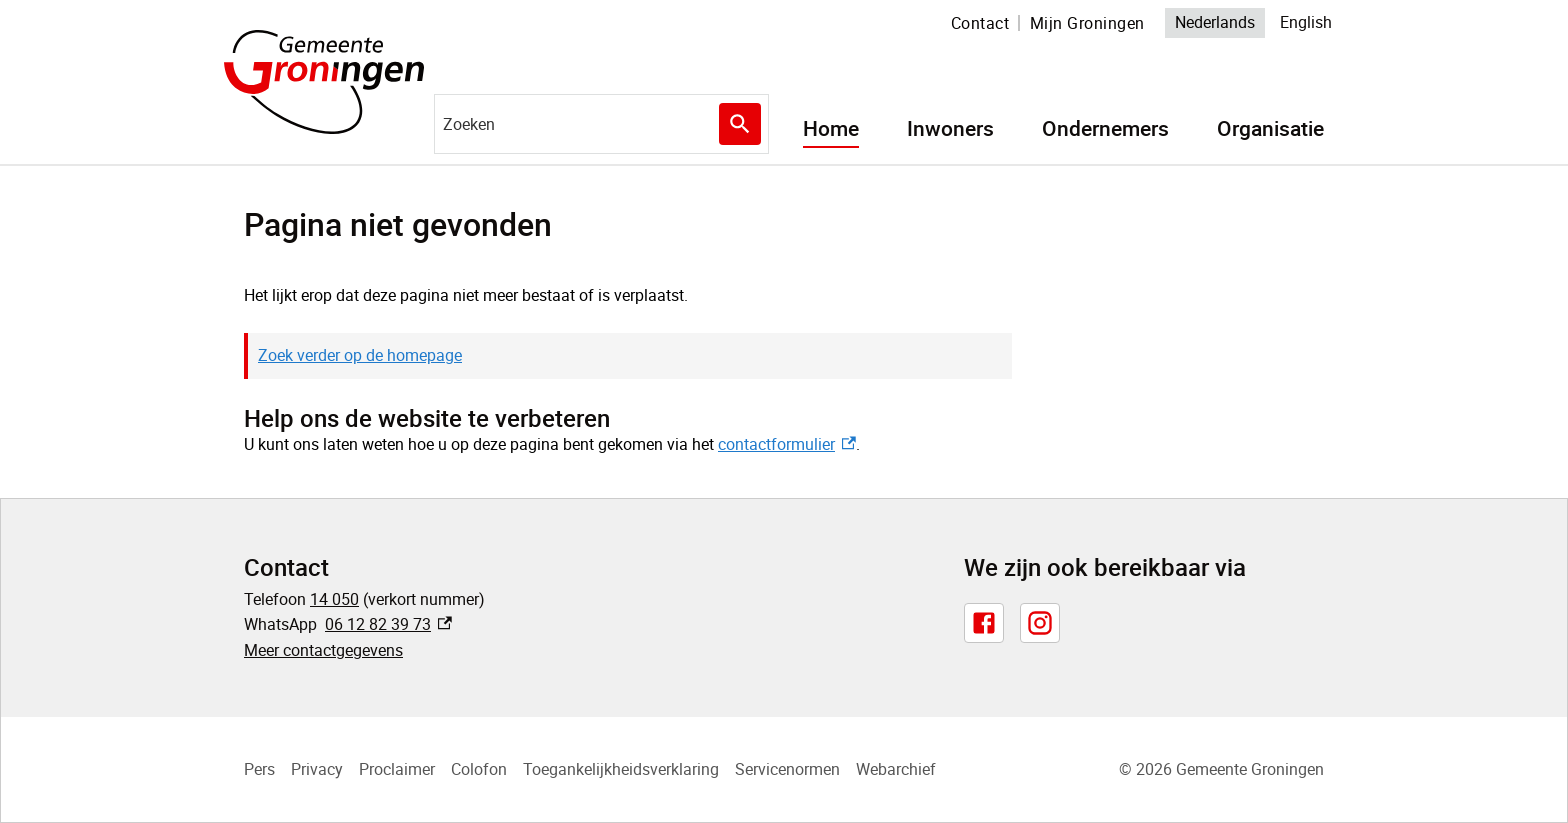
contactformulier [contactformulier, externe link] (786, 444)
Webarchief (896, 769)
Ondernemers (1105, 129)
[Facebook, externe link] (984, 623)
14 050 (334, 599)
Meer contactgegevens (323, 650)
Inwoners (950, 129)
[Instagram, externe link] (1040, 623)
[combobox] (601, 124)
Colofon (479, 769)
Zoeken (736, 124)
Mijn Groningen (1087, 23)
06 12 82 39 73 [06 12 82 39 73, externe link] (388, 624)
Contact (980, 23)
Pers (259, 769)
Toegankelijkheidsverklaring (621, 769)
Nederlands (1215, 22)
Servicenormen (787, 769)
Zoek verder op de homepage (360, 355)
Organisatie (1270, 129)
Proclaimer (397, 769)
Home (831, 129)
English (1306, 22)
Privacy (317, 769)
